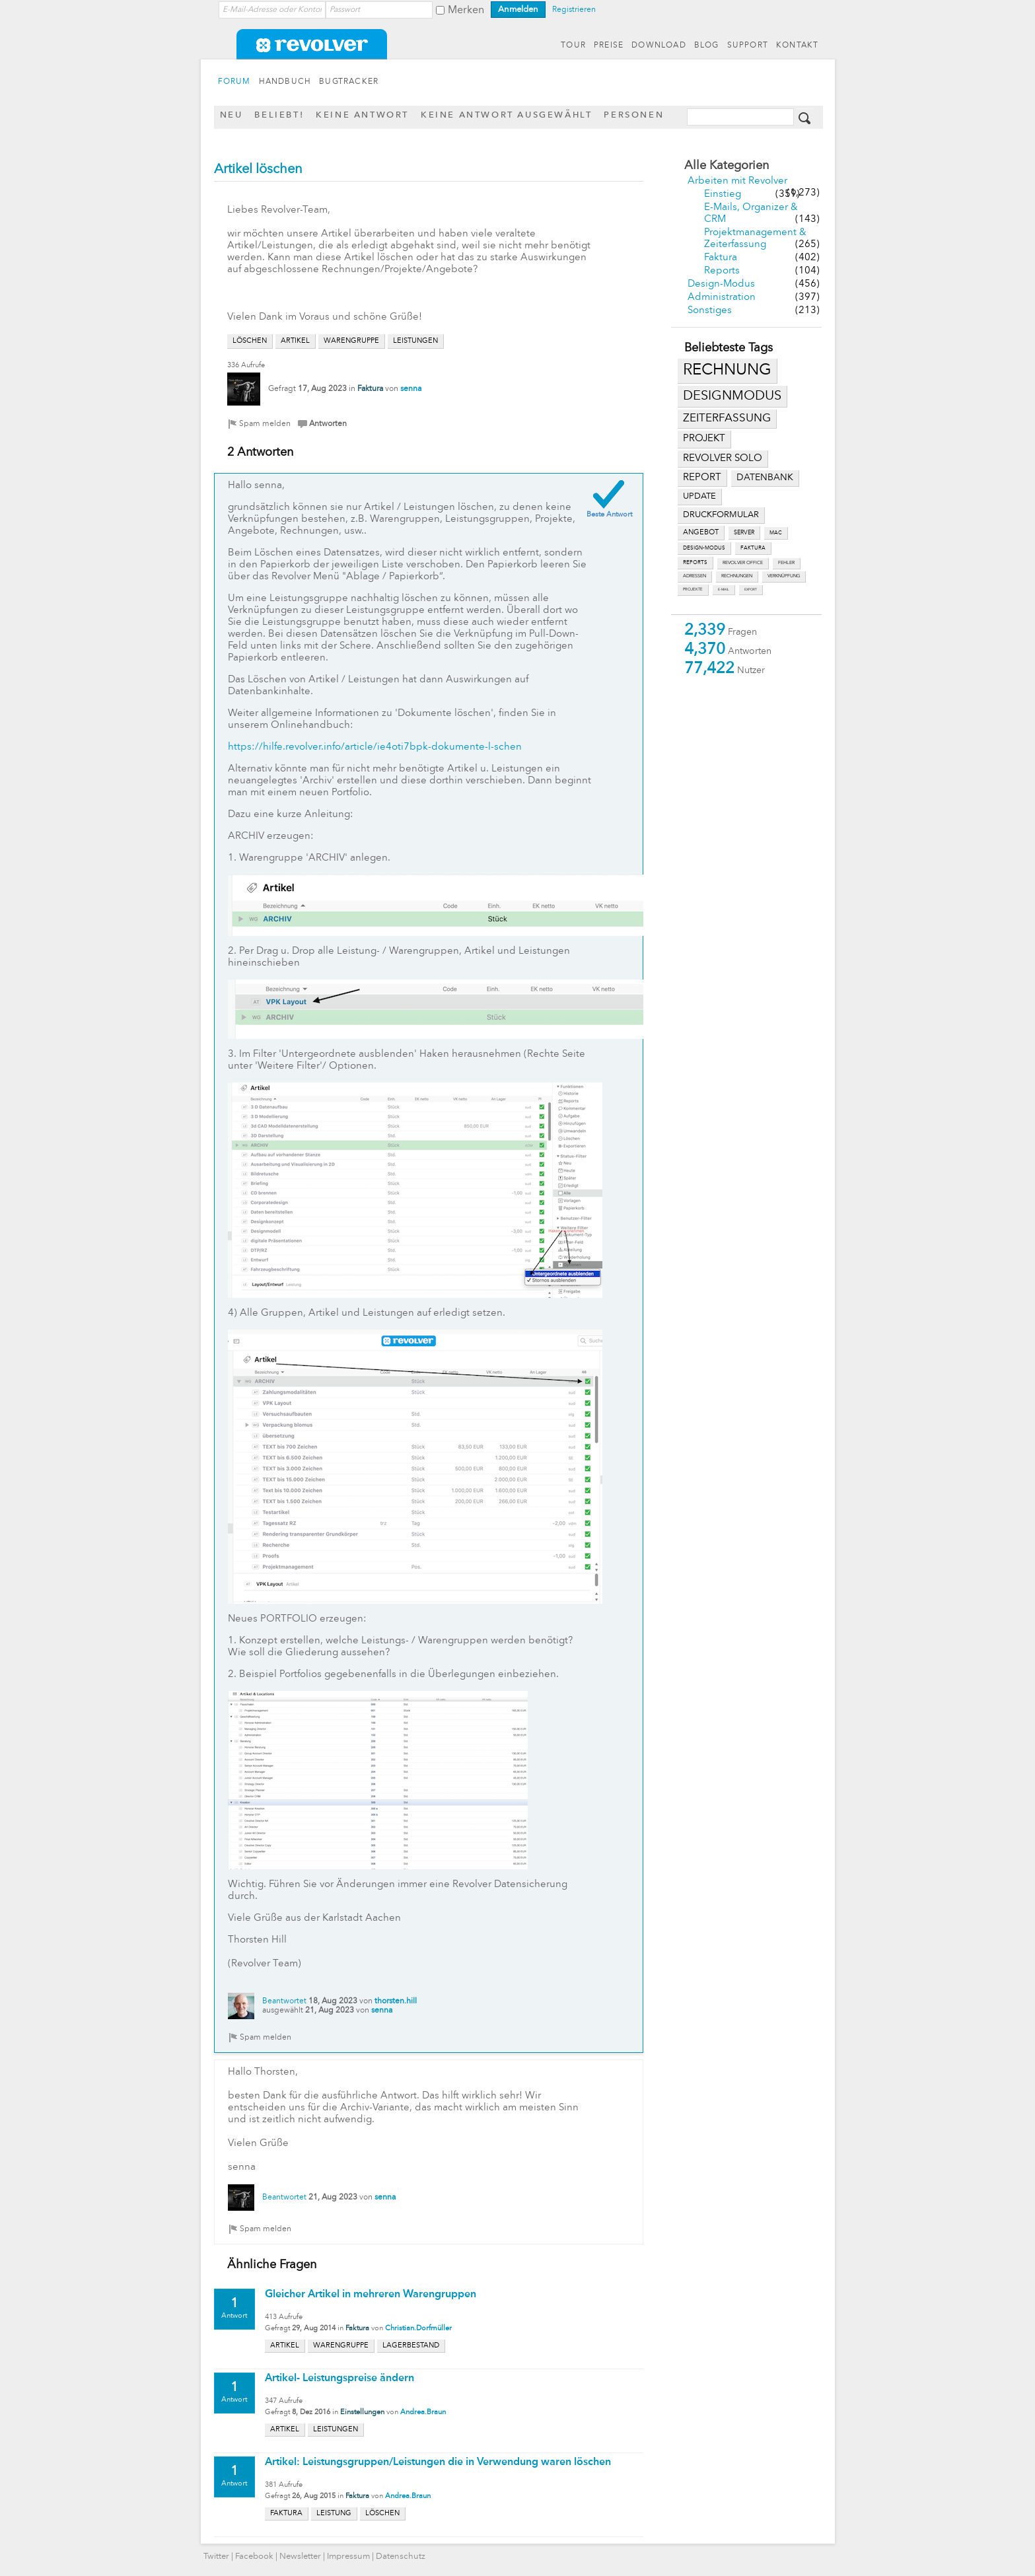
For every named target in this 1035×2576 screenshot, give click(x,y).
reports (695, 562)
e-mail (723, 589)
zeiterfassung (727, 418)
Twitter (216, 2556)
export (750, 589)
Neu (231, 115)
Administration (722, 298)
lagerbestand (410, 2345)
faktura (753, 548)
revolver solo (722, 458)
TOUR (573, 46)
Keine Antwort (362, 115)
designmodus (732, 396)
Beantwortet (284, 2001)
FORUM (234, 82)
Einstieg (722, 194)
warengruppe (351, 341)
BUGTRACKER (348, 82)
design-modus (704, 548)
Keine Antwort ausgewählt (506, 115)
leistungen (415, 341)
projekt (704, 439)
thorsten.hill (396, 2001)
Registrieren (574, 10)
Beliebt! (279, 115)
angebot (701, 532)
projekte (693, 589)
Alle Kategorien (726, 166)
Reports (722, 271)
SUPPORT (747, 46)
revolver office (743, 563)
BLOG (706, 46)
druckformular (721, 515)
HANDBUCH (285, 82)
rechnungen (736, 576)
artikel (295, 341)
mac (775, 533)
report (702, 477)
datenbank (764, 478)
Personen (634, 115)
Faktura (720, 258)
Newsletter (300, 2556)
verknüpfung (783, 576)
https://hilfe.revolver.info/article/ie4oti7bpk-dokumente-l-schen (375, 747)
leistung (333, 2513)
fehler (786, 563)
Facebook (254, 2556)
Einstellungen (362, 2412)
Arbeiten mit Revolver (737, 181)
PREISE (609, 46)
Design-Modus (721, 284)
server (744, 533)
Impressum (348, 2556)
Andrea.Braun (423, 2412)
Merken (466, 10)
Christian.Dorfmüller (418, 2328)
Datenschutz (400, 2556)
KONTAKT (797, 46)
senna (410, 389)
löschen (249, 341)
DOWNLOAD (658, 46)
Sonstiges (710, 311)
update (699, 496)
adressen (694, 576)
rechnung (727, 370)
